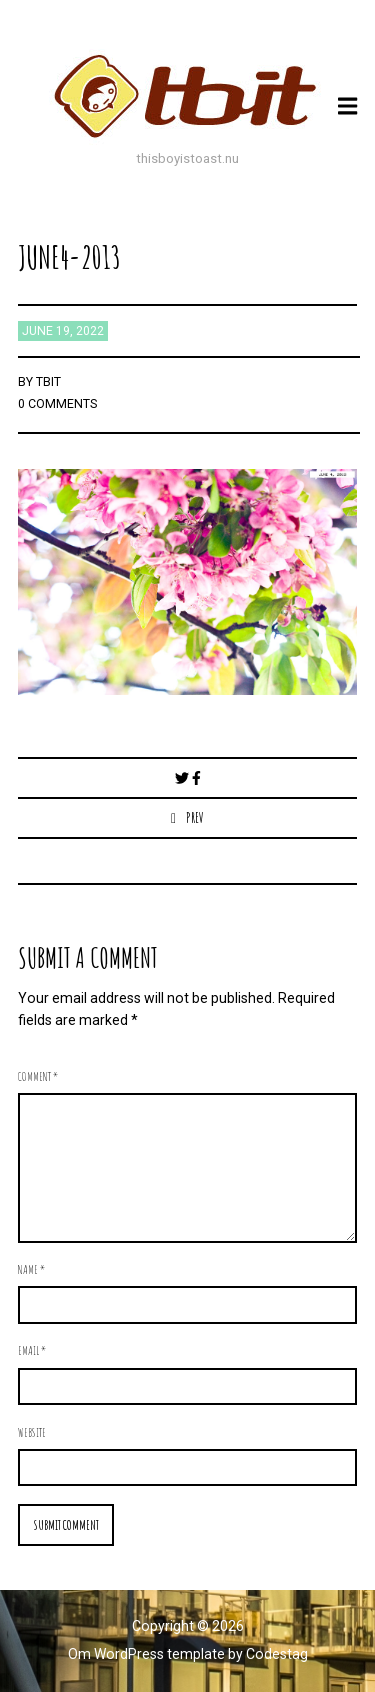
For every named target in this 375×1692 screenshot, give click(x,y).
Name (31, 1269)
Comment (38, 1076)
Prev (195, 817)
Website (32, 1432)
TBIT (48, 382)
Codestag (277, 1654)
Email (32, 1350)
